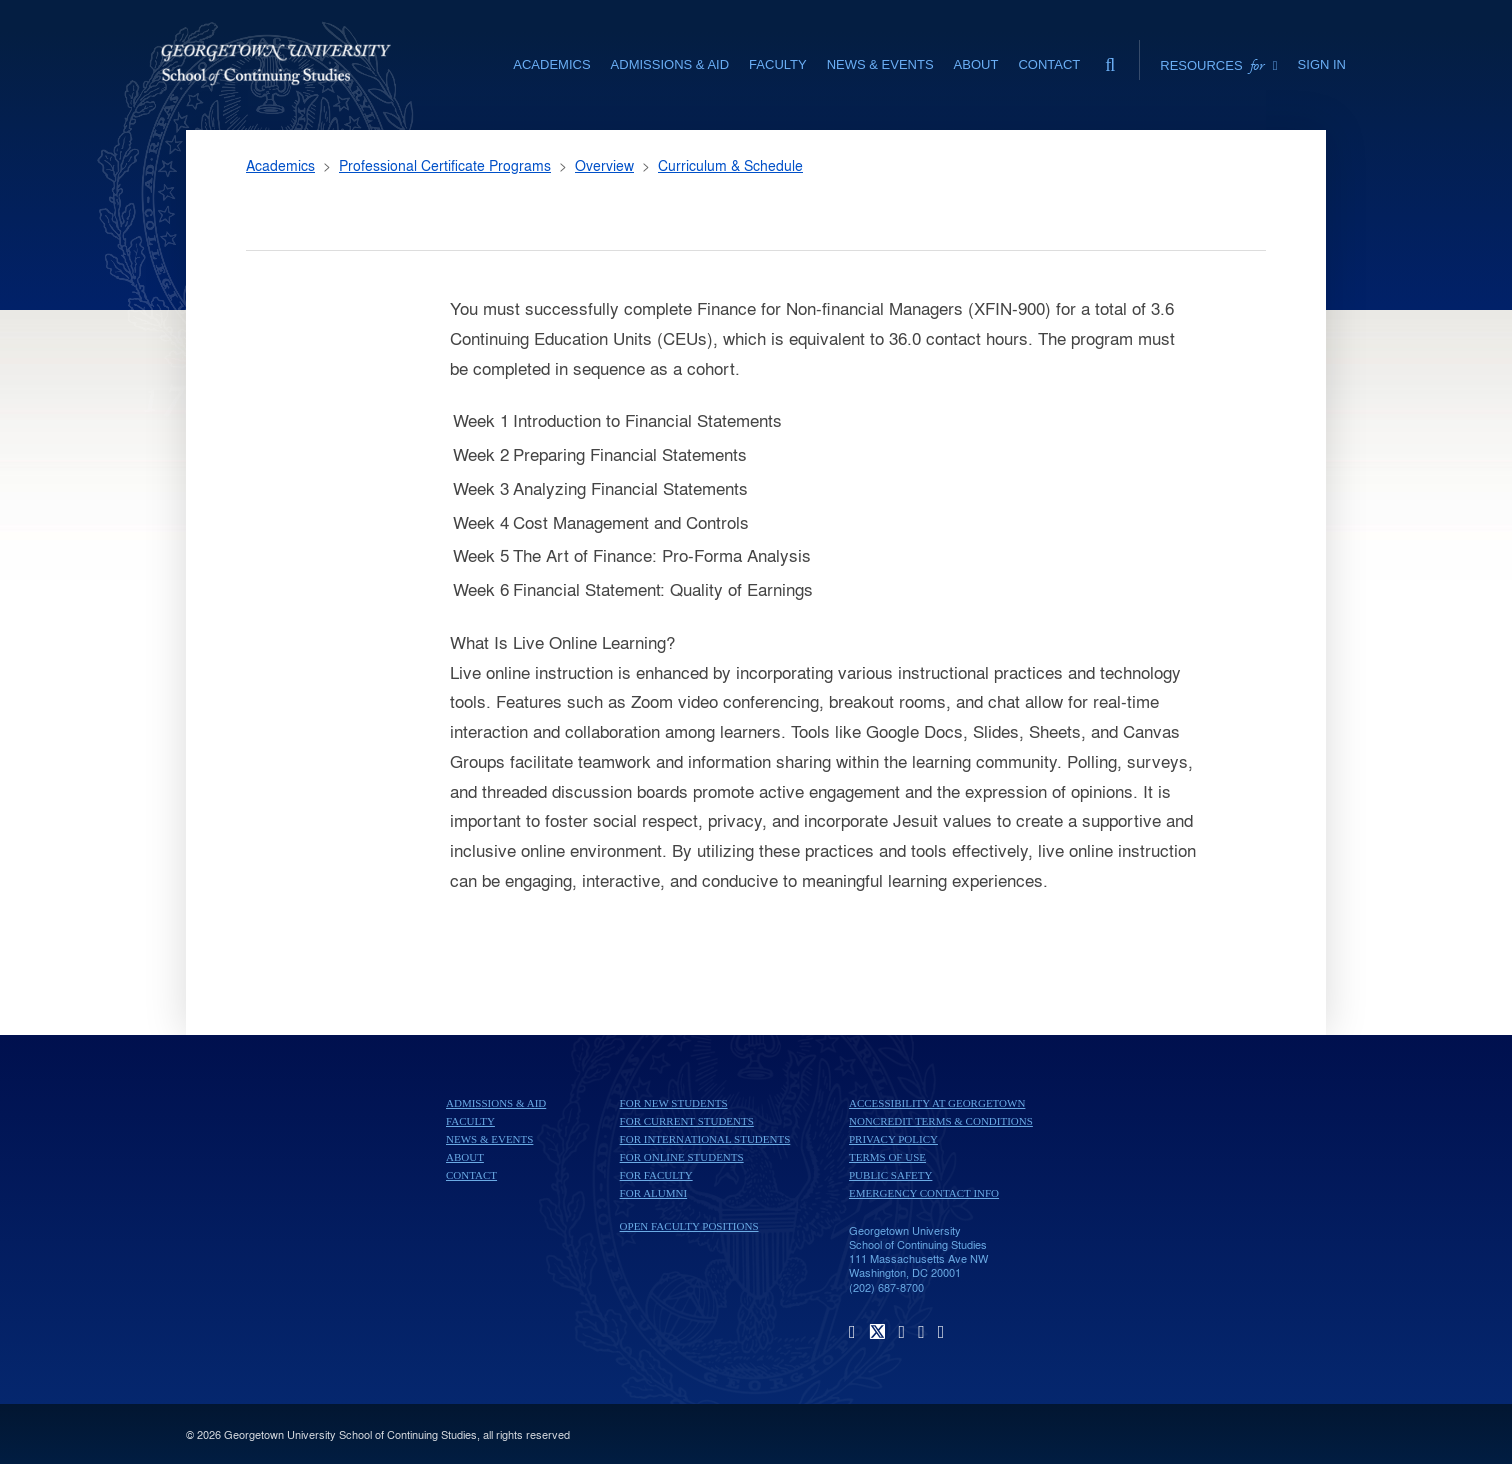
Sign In (1322, 64)
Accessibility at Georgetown (937, 1103)
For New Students (674, 1103)
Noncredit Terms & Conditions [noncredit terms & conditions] (941, 1121)
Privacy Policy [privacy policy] (893, 1139)
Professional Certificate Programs (445, 165)
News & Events (489, 1139)
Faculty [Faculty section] (778, 64)
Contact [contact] (1049, 64)
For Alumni (654, 1193)
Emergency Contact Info (924, 1193)
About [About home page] (465, 1157)
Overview (604, 165)
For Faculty (656, 1175)
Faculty (470, 1121)
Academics (280, 165)
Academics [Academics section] (551, 64)
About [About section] (976, 64)
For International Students (705, 1139)
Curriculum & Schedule (730, 165)
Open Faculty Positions (689, 1226)
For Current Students (687, 1121)
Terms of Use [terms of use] (887, 1157)
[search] (1110, 60)
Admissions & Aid (496, 1103)
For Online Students (682, 1157)
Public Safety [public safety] (890, 1175)
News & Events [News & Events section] (880, 64)
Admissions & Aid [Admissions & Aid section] (670, 64)
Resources (1218, 65)
